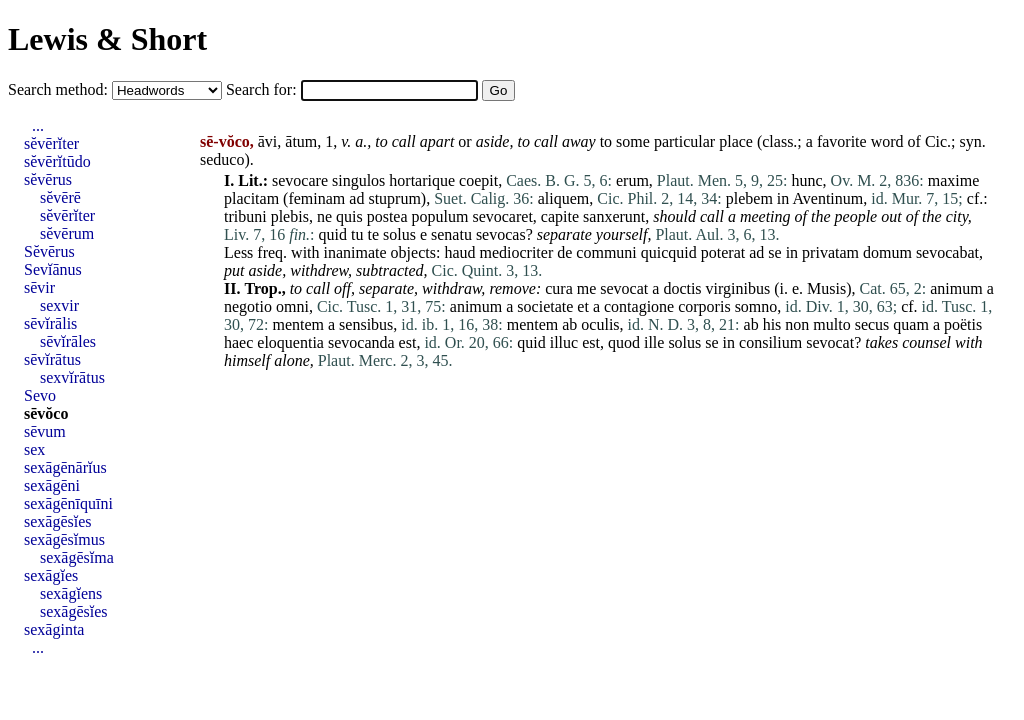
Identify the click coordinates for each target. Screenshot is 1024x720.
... (38, 125)
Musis (826, 288)
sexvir (59, 305)
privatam (830, 252)
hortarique (422, 180)
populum (440, 216)
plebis (290, 216)
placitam (251, 198)
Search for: (263, 89)
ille (654, 342)
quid (333, 234)
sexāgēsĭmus (64, 539)
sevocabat (947, 252)
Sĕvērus (49, 251)
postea (387, 216)
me (587, 288)
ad (356, 198)
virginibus (738, 288)
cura (559, 288)
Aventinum (827, 198)
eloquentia (290, 342)
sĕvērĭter (51, 143)
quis (349, 216)
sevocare (300, 180)
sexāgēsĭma (77, 557)
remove (512, 288)
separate (386, 288)
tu (357, 234)
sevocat (624, 288)
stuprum (394, 198)
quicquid (669, 252)
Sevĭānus (53, 269)
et (583, 306)
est (408, 342)
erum (632, 180)
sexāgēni (52, 485)
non (797, 324)
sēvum (45, 431)
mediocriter (517, 252)
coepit (478, 180)
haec (238, 342)
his (772, 324)
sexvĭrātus (72, 377)
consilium (770, 342)
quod (624, 342)
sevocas (501, 234)
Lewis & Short (107, 39)
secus (872, 324)
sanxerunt (614, 216)
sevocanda (361, 342)
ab (569, 324)
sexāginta (54, 629)
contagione (639, 306)
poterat (723, 252)
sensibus (366, 324)
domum (887, 252)
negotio (248, 306)
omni (292, 306)
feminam (316, 198)
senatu (451, 234)
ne (324, 216)
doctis (682, 288)
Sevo (40, 395)
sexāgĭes (51, 575)
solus (399, 234)
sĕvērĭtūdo (57, 161)
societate (545, 306)
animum (956, 288)
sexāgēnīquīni (68, 503)
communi (606, 252)
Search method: (60, 89)
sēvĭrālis (50, 323)
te (373, 234)
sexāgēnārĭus (65, 467)
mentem (298, 324)
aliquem (564, 198)
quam (911, 324)
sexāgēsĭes (58, 521)
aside (493, 141)
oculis (600, 324)
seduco (222, 159)
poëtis (963, 324)
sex (34, 449)
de (564, 252)
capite (560, 216)
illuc (564, 342)
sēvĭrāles (68, 341)
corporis (704, 306)
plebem (749, 198)
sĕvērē (60, 197)
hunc (807, 180)
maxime (954, 180)
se (774, 252)
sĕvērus (48, 179)
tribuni (245, 216)
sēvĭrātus (52, 359)
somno (756, 306)
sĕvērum (67, 233)
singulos (358, 180)
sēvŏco (46, 413)
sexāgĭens (71, 593)
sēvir (39, 287)
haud (459, 252)
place (736, 141)
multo (831, 324)
